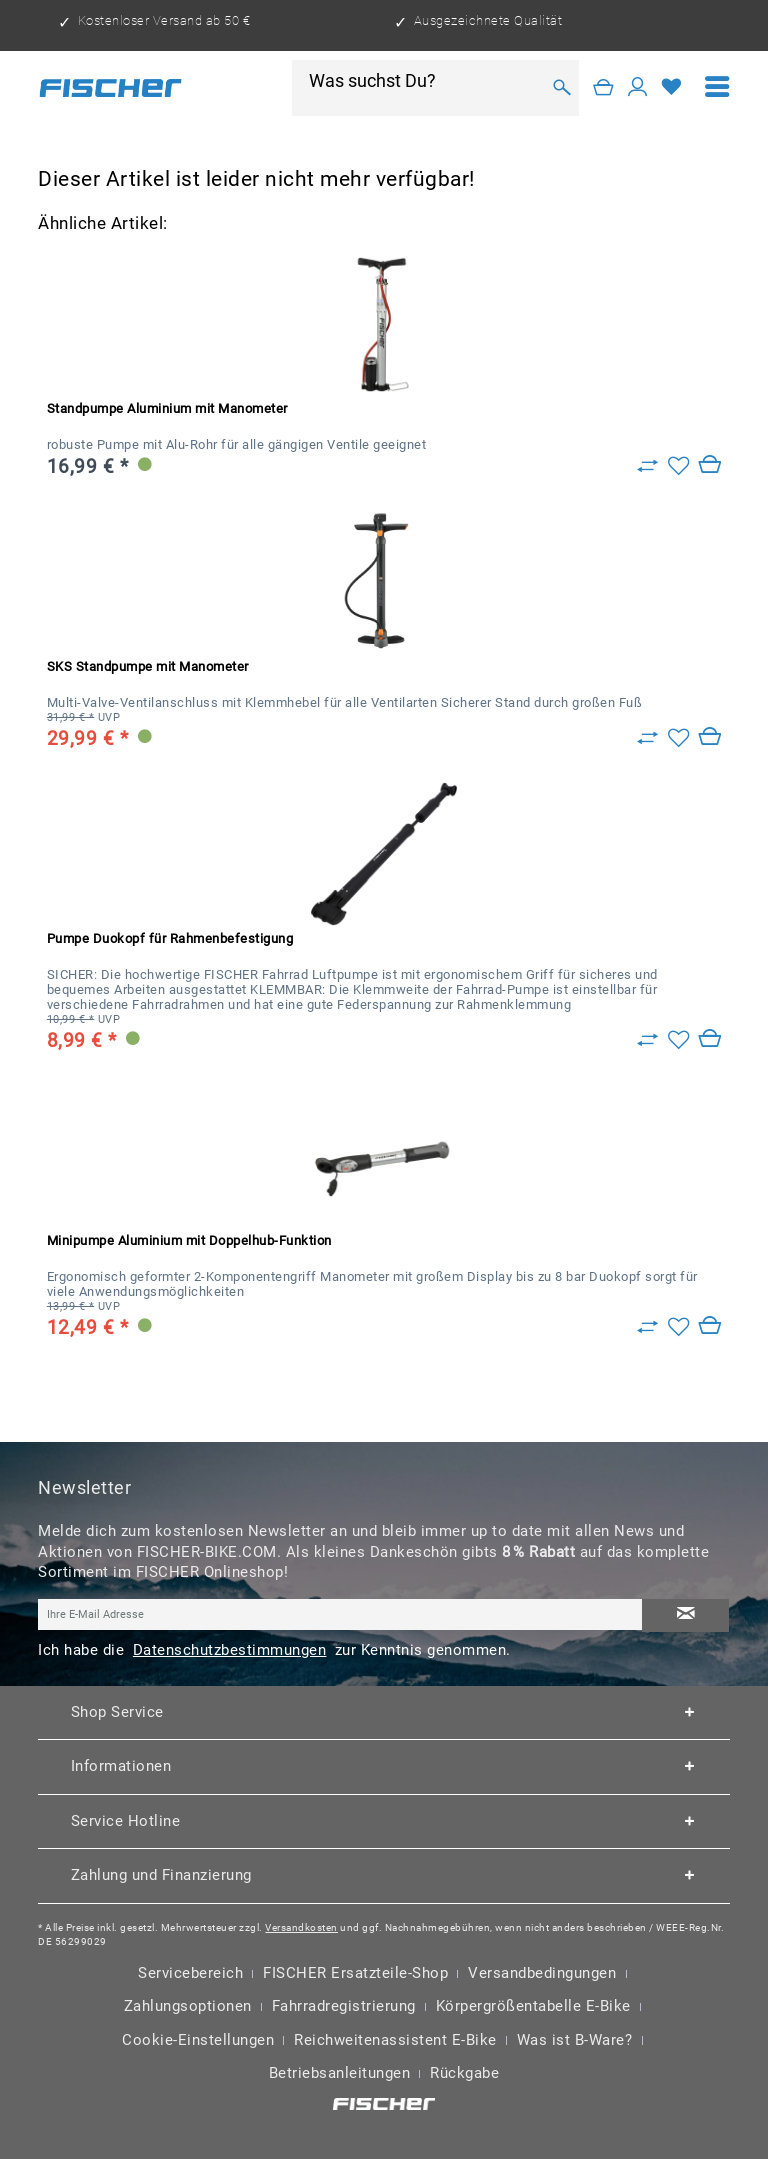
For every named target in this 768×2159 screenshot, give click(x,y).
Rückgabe (464, 2073)
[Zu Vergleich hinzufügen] (647, 465)
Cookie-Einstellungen (198, 2040)
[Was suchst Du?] (424, 81)
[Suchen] (561, 88)
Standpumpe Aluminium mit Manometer (167, 408)
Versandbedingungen (542, 1973)
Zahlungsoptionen (188, 2006)
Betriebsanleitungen (340, 2073)
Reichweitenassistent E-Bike (395, 2040)
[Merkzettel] (672, 88)
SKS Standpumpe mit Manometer (148, 666)
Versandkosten (301, 1927)
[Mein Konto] (638, 88)
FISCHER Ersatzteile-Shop (355, 1973)
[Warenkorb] (604, 88)
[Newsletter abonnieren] (685, 1615)
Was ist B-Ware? (575, 2040)
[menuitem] (717, 87)
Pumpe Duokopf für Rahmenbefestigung (170, 938)
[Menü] (717, 87)
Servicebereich (190, 1973)
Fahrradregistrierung (344, 2006)
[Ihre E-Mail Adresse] (340, 1614)
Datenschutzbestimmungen (230, 1650)
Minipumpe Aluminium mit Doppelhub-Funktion (189, 1240)
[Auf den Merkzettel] (678, 465)
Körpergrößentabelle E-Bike (533, 2006)
